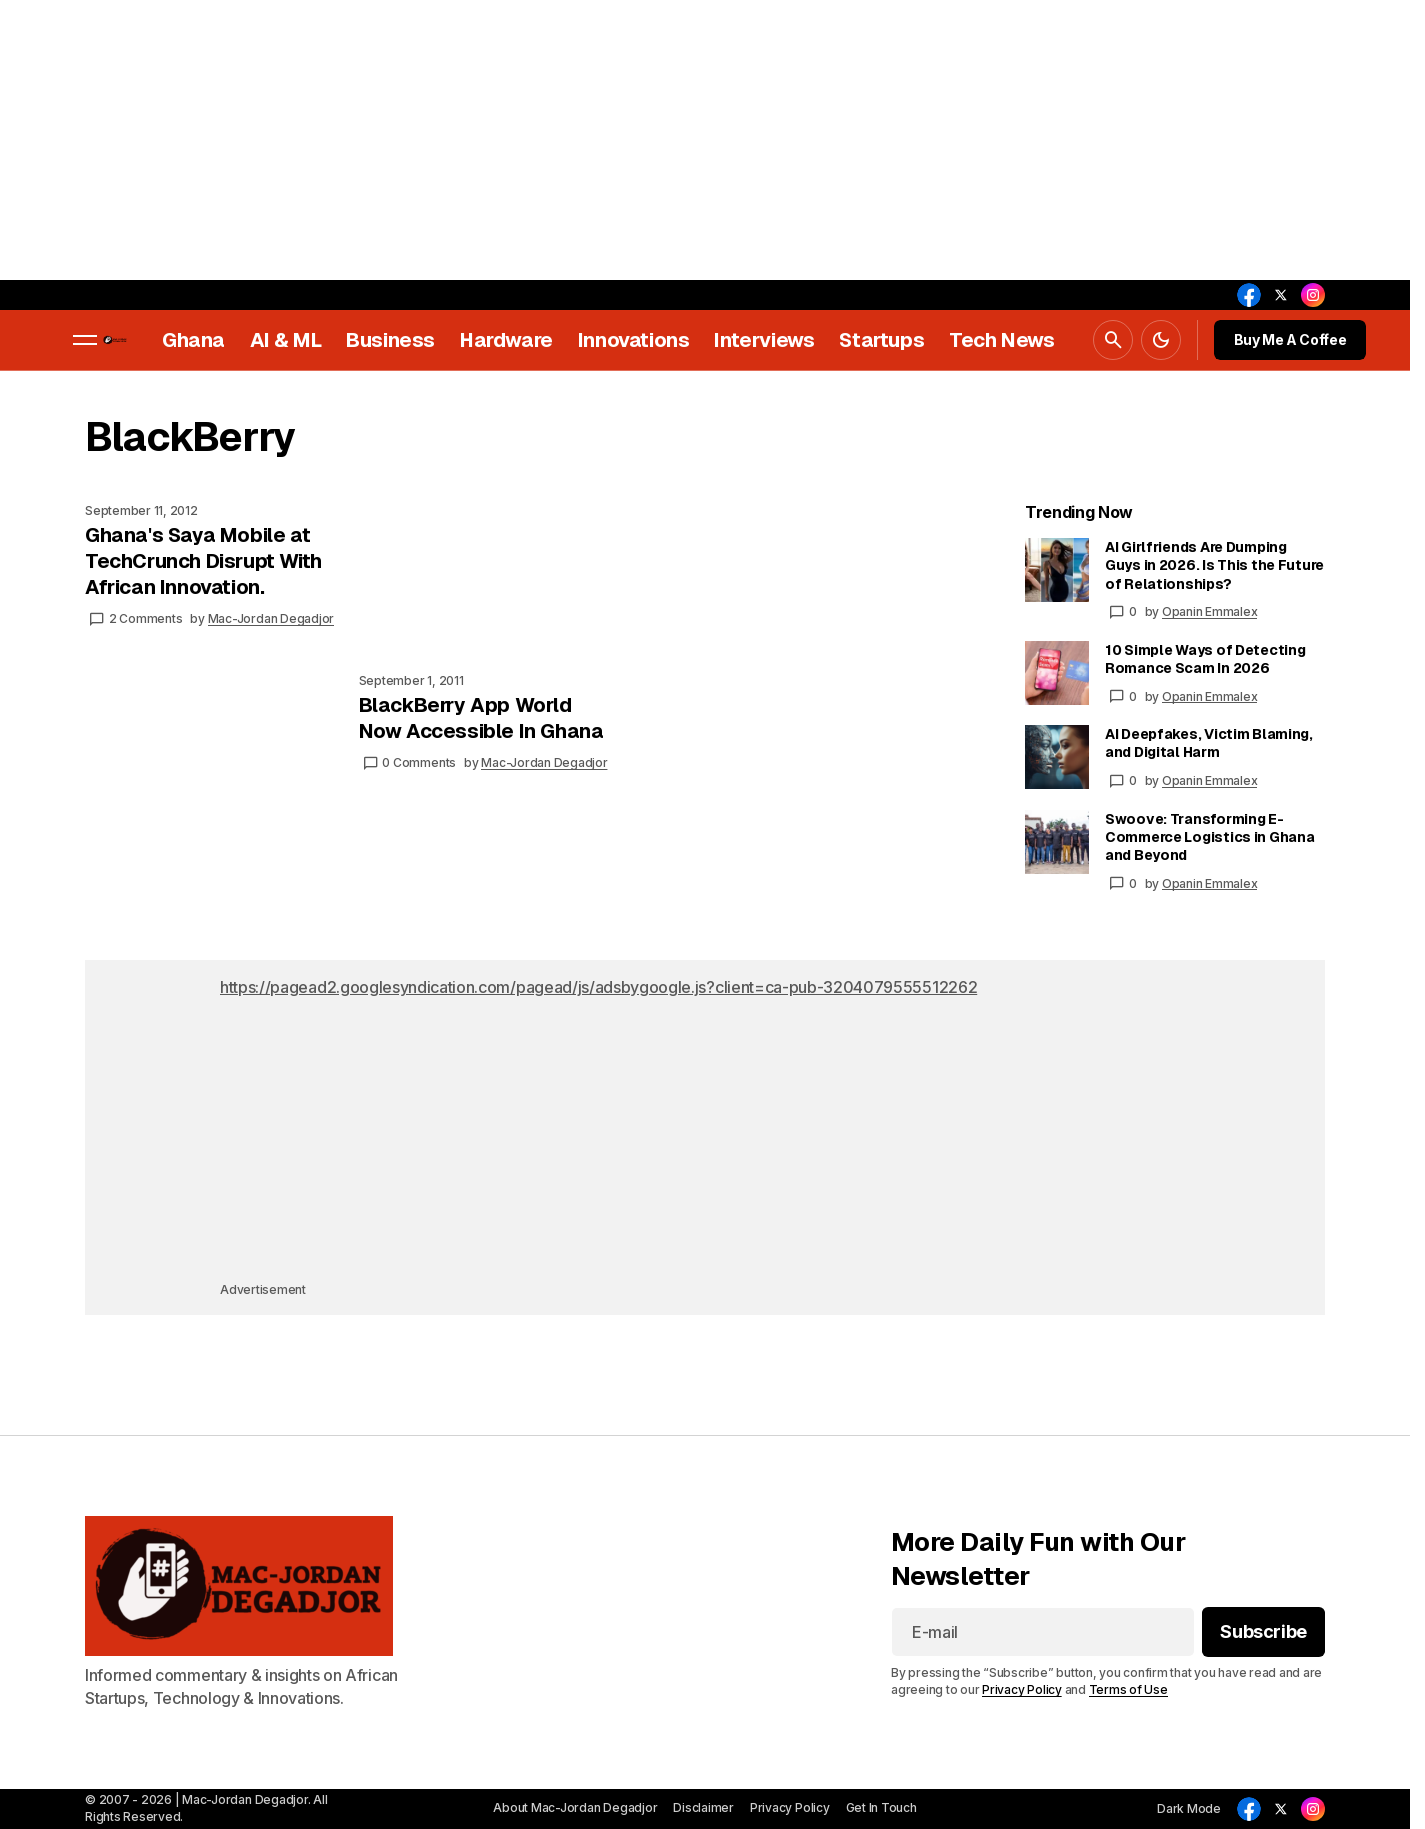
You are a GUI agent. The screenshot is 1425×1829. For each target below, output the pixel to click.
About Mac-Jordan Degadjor (575, 1807)
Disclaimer (703, 1807)
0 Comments (419, 762)
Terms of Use (1128, 1689)
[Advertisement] (600, 140)
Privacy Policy (1022, 1689)
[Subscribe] (1263, 1633)
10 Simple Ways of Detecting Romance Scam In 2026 (1205, 659)
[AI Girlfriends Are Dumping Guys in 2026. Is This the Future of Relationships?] (1057, 570)
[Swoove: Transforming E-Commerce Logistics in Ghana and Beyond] (1057, 842)
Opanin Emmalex (1210, 611)
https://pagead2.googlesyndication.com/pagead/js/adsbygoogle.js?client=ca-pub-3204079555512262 (598, 987)
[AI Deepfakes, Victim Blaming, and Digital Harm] (1057, 757)
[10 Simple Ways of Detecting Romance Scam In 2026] (1057, 673)
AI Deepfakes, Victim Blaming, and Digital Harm (1209, 743)
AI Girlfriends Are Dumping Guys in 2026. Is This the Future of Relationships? (1214, 565)
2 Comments (146, 618)
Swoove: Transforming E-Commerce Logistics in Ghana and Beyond (1209, 837)
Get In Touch (881, 1807)
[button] (85, 340)
